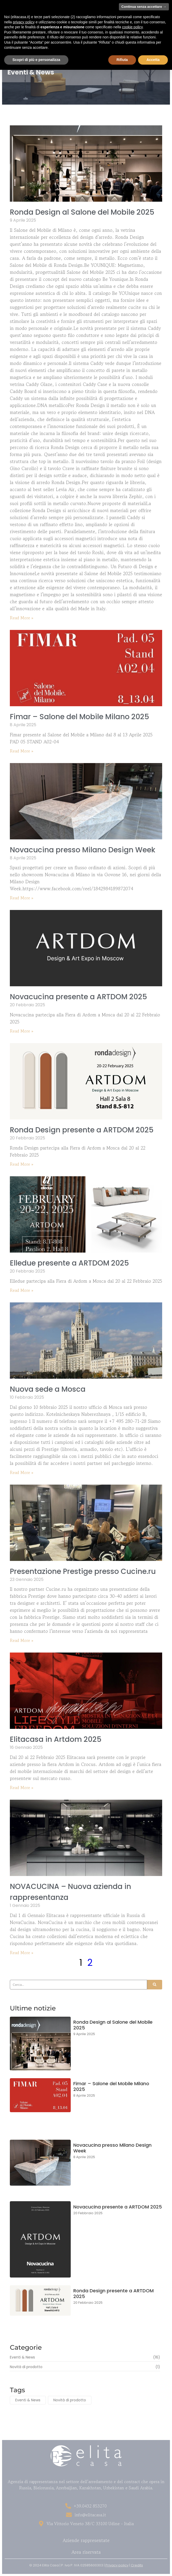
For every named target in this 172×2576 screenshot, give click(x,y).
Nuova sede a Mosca (47, 1389)
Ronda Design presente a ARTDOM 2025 (82, 1130)
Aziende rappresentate (86, 2540)
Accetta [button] (153, 60)
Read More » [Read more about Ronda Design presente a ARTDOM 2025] (21, 1164)
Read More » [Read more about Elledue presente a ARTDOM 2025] (21, 1290)
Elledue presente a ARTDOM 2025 (69, 1263)
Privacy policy (116, 2565)
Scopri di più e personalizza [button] (36, 60)
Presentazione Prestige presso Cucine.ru (83, 1571)
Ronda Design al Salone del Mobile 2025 (82, 212)
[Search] (78, 1984)
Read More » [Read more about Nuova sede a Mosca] (21, 1472)
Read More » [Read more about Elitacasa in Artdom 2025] (21, 1787)
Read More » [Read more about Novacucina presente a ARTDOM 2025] (21, 1031)
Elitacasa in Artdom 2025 (56, 1739)
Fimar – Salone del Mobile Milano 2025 (79, 717)
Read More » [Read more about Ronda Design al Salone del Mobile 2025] (21, 618)
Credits (137, 2565)
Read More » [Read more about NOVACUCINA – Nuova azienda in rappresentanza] (21, 1952)
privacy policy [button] (23, 22)
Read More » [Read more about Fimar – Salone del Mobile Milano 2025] (21, 751)
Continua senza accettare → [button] (143, 7)
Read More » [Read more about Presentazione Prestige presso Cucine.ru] (21, 1640)
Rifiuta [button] (122, 60)
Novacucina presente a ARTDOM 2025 (78, 997)
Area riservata (86, 2551)
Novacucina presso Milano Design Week (82, 850)
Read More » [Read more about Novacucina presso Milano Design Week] (21, 898)
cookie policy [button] (132, 27)
